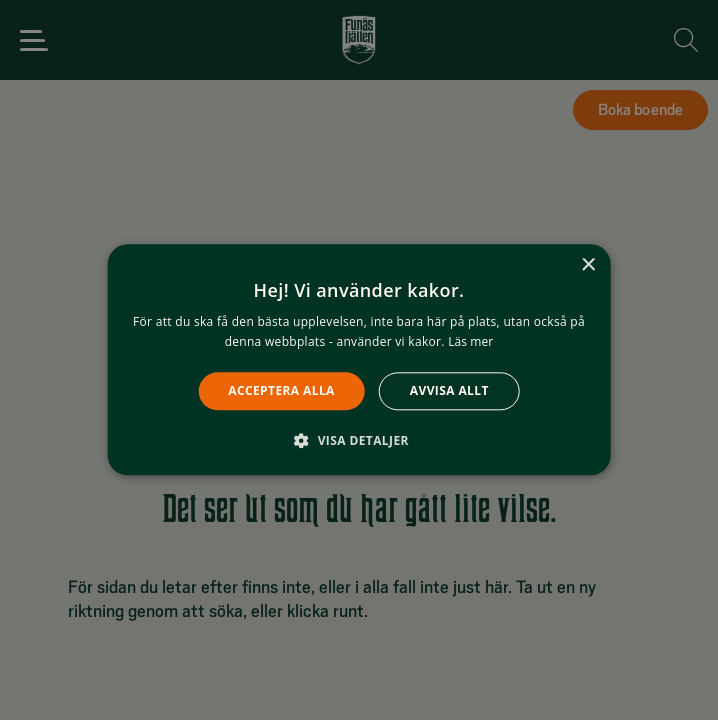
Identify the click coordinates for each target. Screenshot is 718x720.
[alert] (359, 360)
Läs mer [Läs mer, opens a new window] (470, 342)
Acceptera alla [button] (281, 390)
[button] (359, 441)
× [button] (587, 265)
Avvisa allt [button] (449, 390)
